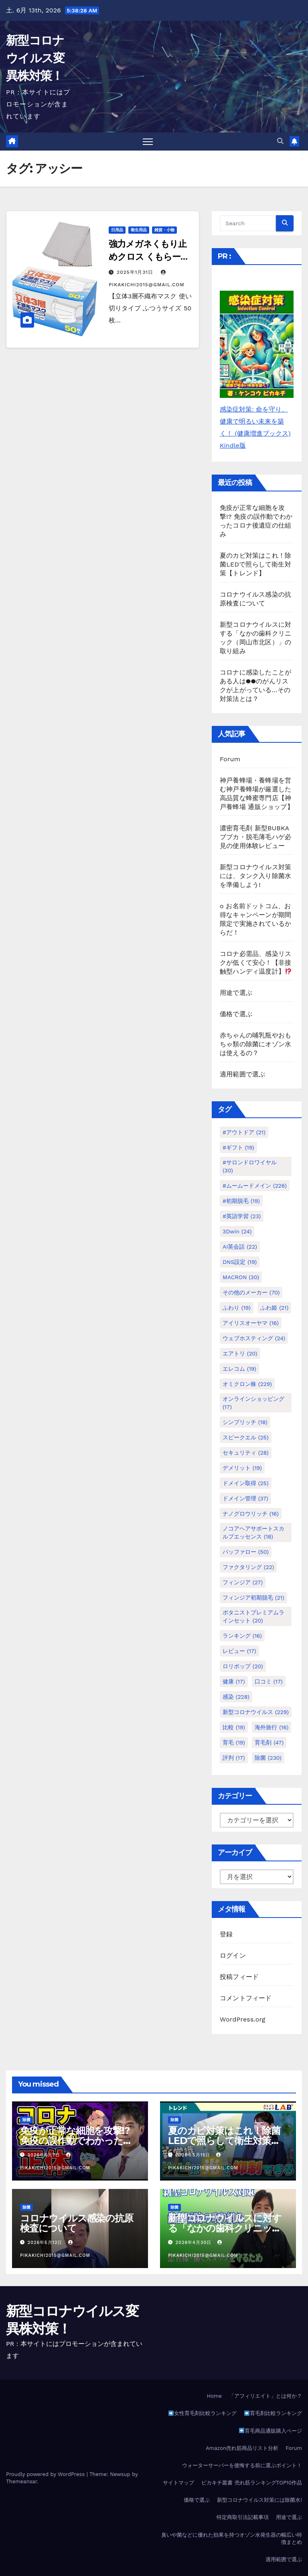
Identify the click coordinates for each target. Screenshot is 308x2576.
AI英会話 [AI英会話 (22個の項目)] (240, 1246)
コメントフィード (246, 1998)
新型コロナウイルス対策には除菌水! (259, 2500)
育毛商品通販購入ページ (270, 2431)
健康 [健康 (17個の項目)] (234, 1681)
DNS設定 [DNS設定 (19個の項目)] (240, 1262)
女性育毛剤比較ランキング (202, 2413)
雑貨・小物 (164, 230)
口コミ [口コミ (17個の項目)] (269, 1681)
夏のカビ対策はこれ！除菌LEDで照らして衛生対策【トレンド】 (255, 564)
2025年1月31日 (136, 272)
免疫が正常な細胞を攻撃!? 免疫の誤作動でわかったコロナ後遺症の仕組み (76, 2140)
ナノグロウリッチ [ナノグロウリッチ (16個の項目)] (251, 1513)
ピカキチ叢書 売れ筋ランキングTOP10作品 (251, 2483)
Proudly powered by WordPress (46, 2474)
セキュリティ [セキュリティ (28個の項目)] (246, 1452)
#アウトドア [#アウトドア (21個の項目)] (244, 1132)
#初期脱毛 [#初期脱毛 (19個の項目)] (241, 1201)
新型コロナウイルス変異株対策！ (35, 58)
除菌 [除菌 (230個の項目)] (268, 1758)
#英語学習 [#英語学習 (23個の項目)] (242, 1216)
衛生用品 (139, 230)
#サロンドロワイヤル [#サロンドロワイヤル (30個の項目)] (250, 1166)
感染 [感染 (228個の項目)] (236, 1697)
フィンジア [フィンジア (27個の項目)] (243, 1582)
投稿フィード (239, 1977)
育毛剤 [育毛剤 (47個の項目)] (269, 1742)
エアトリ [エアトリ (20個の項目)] (240, 1353)
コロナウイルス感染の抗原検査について (76, 2223)
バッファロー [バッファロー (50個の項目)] (246, 1552)
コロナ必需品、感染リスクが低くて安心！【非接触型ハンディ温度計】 (256, 962)
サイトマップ (178, 2483)
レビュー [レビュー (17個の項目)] (239, 1651)
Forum (230, 759)
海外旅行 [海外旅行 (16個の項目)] (271, 1727)
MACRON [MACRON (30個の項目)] (241, 1277)
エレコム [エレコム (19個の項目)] (239, 1368)
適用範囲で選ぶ (242, 1074)
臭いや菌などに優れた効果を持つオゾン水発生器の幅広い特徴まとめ (231, 2538)
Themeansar (21, 2481)
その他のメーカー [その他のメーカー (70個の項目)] (251, 1292)
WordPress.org (242, 2019)
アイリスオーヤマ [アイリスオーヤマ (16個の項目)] (251, 1323)
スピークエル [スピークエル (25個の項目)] (246, 1437)
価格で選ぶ (236, 1014)
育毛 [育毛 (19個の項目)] (234, 1742)
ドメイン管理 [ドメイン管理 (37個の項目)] (245, 1498)
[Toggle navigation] (148, 141)
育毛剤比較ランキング (273, 2413)
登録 (226, 1934)
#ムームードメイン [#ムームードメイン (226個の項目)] (255, 1185)
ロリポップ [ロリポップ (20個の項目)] (243, 1666)
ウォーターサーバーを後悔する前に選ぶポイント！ (242, 2465)
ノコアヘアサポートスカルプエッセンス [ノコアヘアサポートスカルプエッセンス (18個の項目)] (253, 1532)
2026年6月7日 (45, 2155)
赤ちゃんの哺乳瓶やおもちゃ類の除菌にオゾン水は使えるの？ (255, 1044)
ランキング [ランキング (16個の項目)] (242, 1635)
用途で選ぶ (236, 993)
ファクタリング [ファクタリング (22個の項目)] (248, 1567)
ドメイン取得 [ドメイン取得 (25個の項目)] (246, 1483)
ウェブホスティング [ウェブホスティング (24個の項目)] (254, 1338)
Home (214, 2396)
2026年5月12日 (46, 2242)
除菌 (26, 2119)
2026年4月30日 (194, 2242)
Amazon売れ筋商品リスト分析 (242, 2448)
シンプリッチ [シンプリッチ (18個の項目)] (245, 1422)
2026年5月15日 (194, 2155)
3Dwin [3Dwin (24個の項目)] (237, 1231)
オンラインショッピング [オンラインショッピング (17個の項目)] (253, 1403)
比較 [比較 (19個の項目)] (234, 1727)
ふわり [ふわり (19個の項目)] (237, 1307)
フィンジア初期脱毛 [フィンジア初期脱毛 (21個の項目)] (253, 1597)
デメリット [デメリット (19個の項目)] (242, 1468)
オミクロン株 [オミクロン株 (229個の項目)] (247, 1384)
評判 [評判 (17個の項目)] (234, 1758)
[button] (280, 141)
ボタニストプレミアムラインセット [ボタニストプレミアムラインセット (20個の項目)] (253, 1616)
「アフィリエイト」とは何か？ (265, 2396)
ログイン (233, 1955)
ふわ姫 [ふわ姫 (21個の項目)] (274, 1307)
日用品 (117, 230)
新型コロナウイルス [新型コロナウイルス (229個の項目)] (256, 1712)
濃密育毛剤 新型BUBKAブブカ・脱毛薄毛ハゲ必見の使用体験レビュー (255, 837)
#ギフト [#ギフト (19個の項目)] (238, 1147)
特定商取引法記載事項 (243, 2517)
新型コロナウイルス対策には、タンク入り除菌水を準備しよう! (255, 876)
